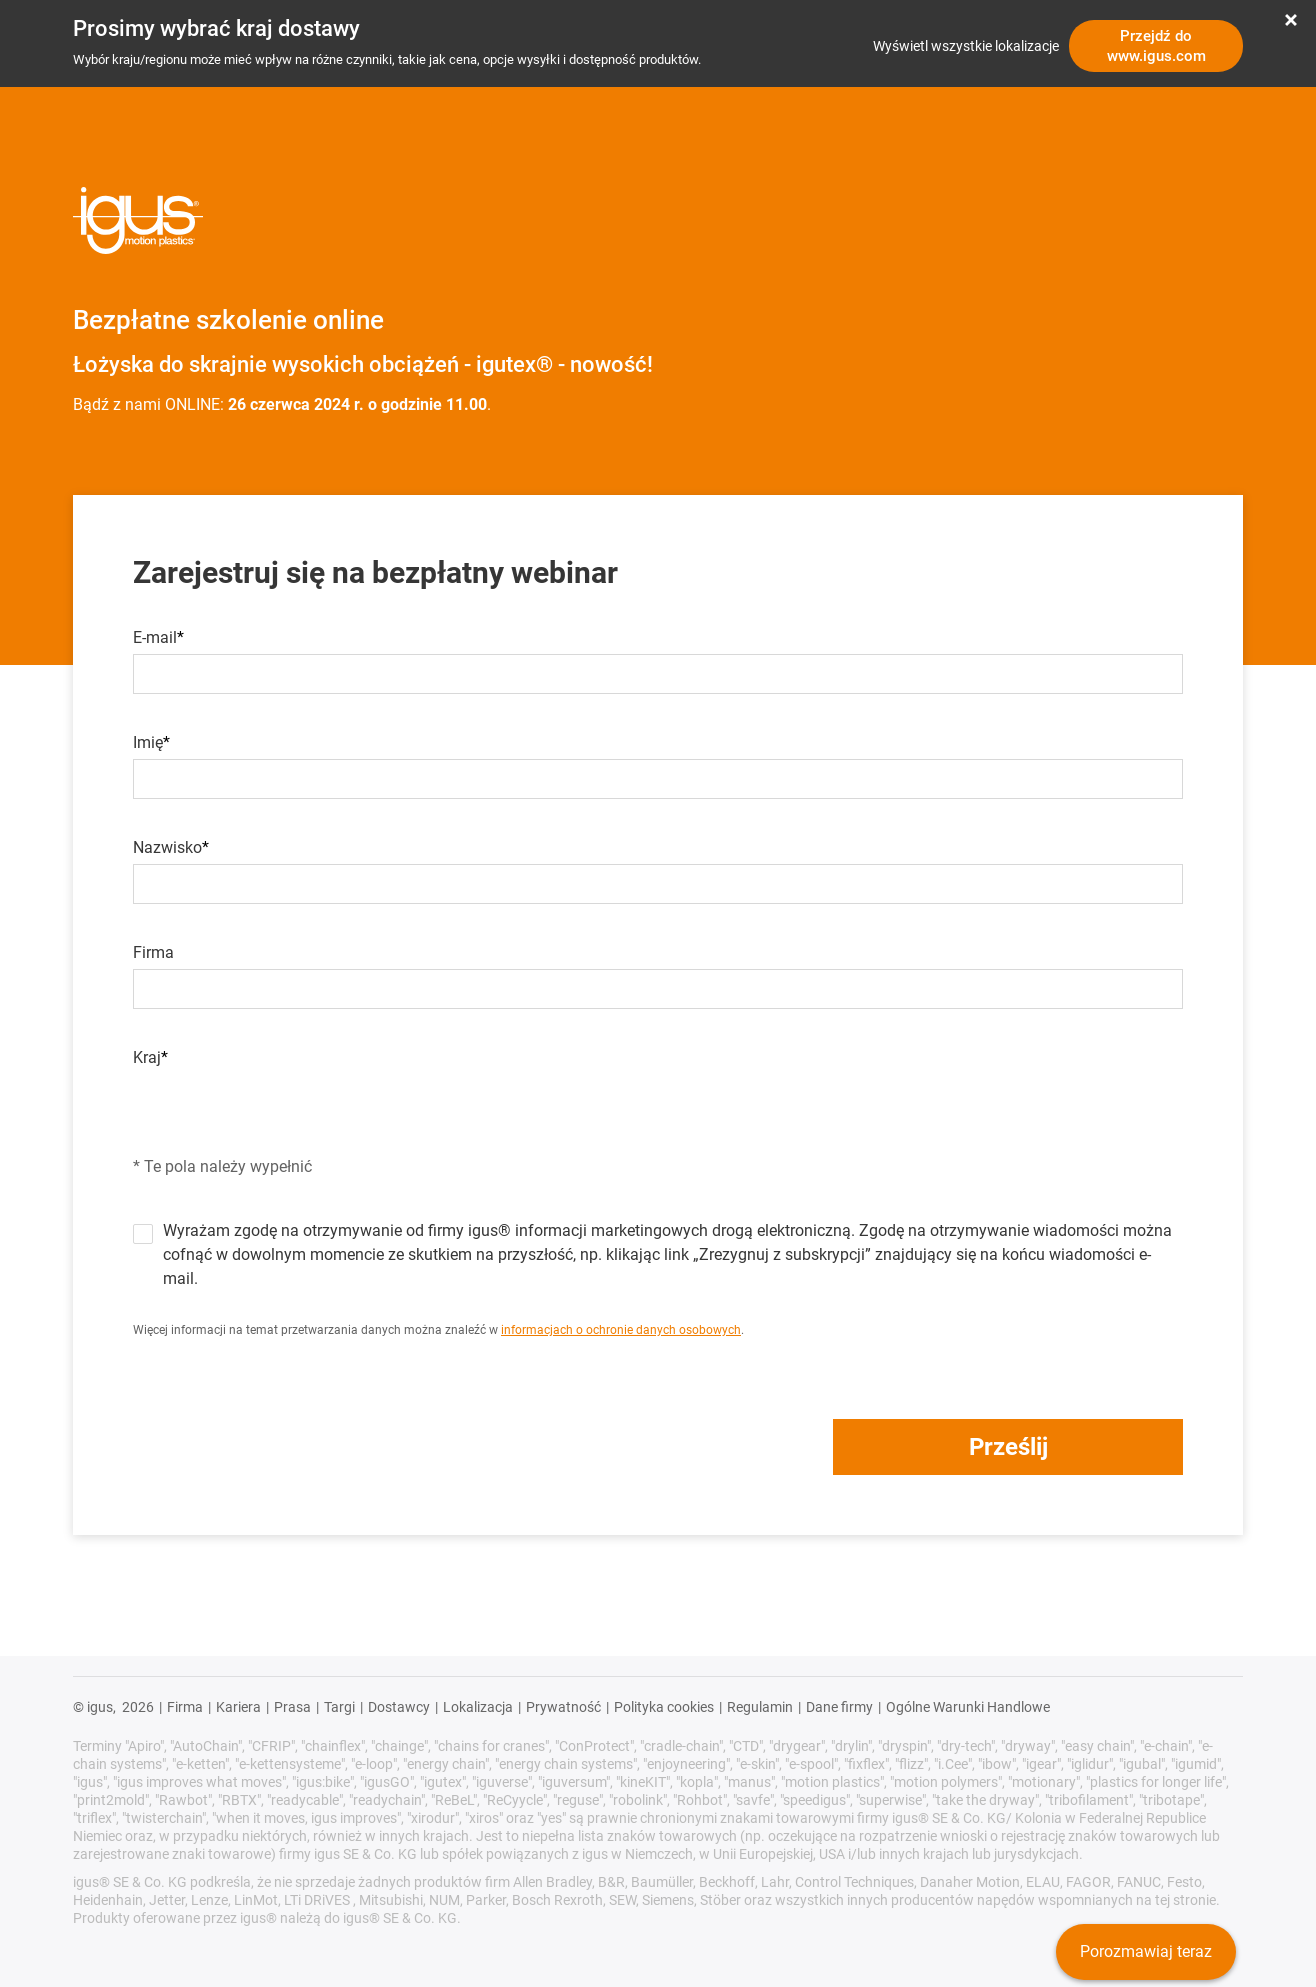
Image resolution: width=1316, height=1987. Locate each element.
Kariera (238, 1707)
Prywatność (563, 1707)
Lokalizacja (478, 1707)
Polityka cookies (664, 1707)
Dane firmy (839, 1707)
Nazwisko (167, 848)
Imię (148, 743)
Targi (339, 1707)
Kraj (147, 1058)
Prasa (292, 1707)
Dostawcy (399, 1707)
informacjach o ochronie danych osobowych (621, 1330)
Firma (153, 953)
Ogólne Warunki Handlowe (968, 1707)
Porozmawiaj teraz (1146, 1951)
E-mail (155, 638)
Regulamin (760, 1707)
